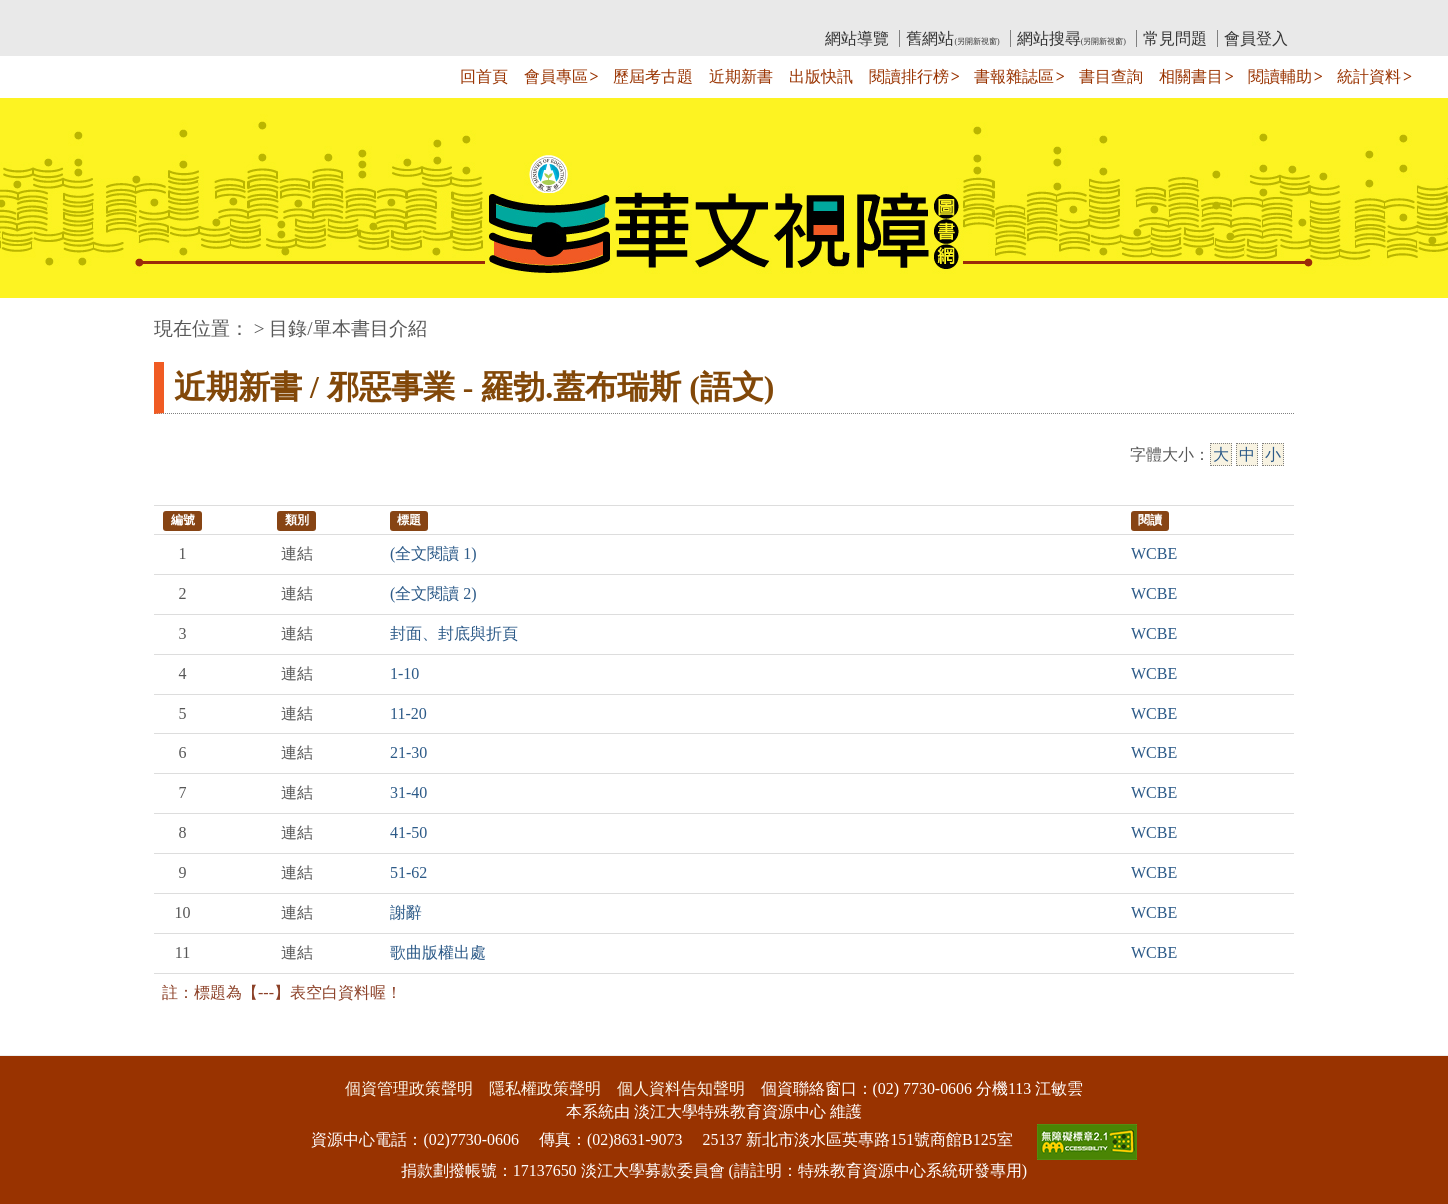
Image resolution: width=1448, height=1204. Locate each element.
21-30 (408, 752)
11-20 (408, 713)
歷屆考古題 (653, 76)
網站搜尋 (1071, 38)
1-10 (404, 673)
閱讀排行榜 (909, 76)
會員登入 (1256, 38)
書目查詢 (1111, 76)
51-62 (408, 872)
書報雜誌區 (1014, 76)
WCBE (1154, 553)
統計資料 (1369, 76)
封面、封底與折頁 (454, 633)
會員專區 (556, 76)
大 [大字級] (1221, 454)
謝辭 (406, 912)
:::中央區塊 (38, 318)
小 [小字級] (1273, 454)
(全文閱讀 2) (433, 593)
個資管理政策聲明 (409, 1088)
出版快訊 (821, 76)
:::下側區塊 (38, 1042)
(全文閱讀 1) (433, 553)
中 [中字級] (1247, 454)
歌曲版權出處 (438, 952)
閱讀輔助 (1280, 76)
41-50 (408, 832)
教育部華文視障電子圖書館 (331, 15)
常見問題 (1175, 38)
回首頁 (484, 76)
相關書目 (1191, 76)
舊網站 (952, 38)
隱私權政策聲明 (545, 1088)
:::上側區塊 (192, 15)
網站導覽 (857, 38)
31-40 (408, 792)
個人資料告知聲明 (681, 1088)
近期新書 (741, 76)
